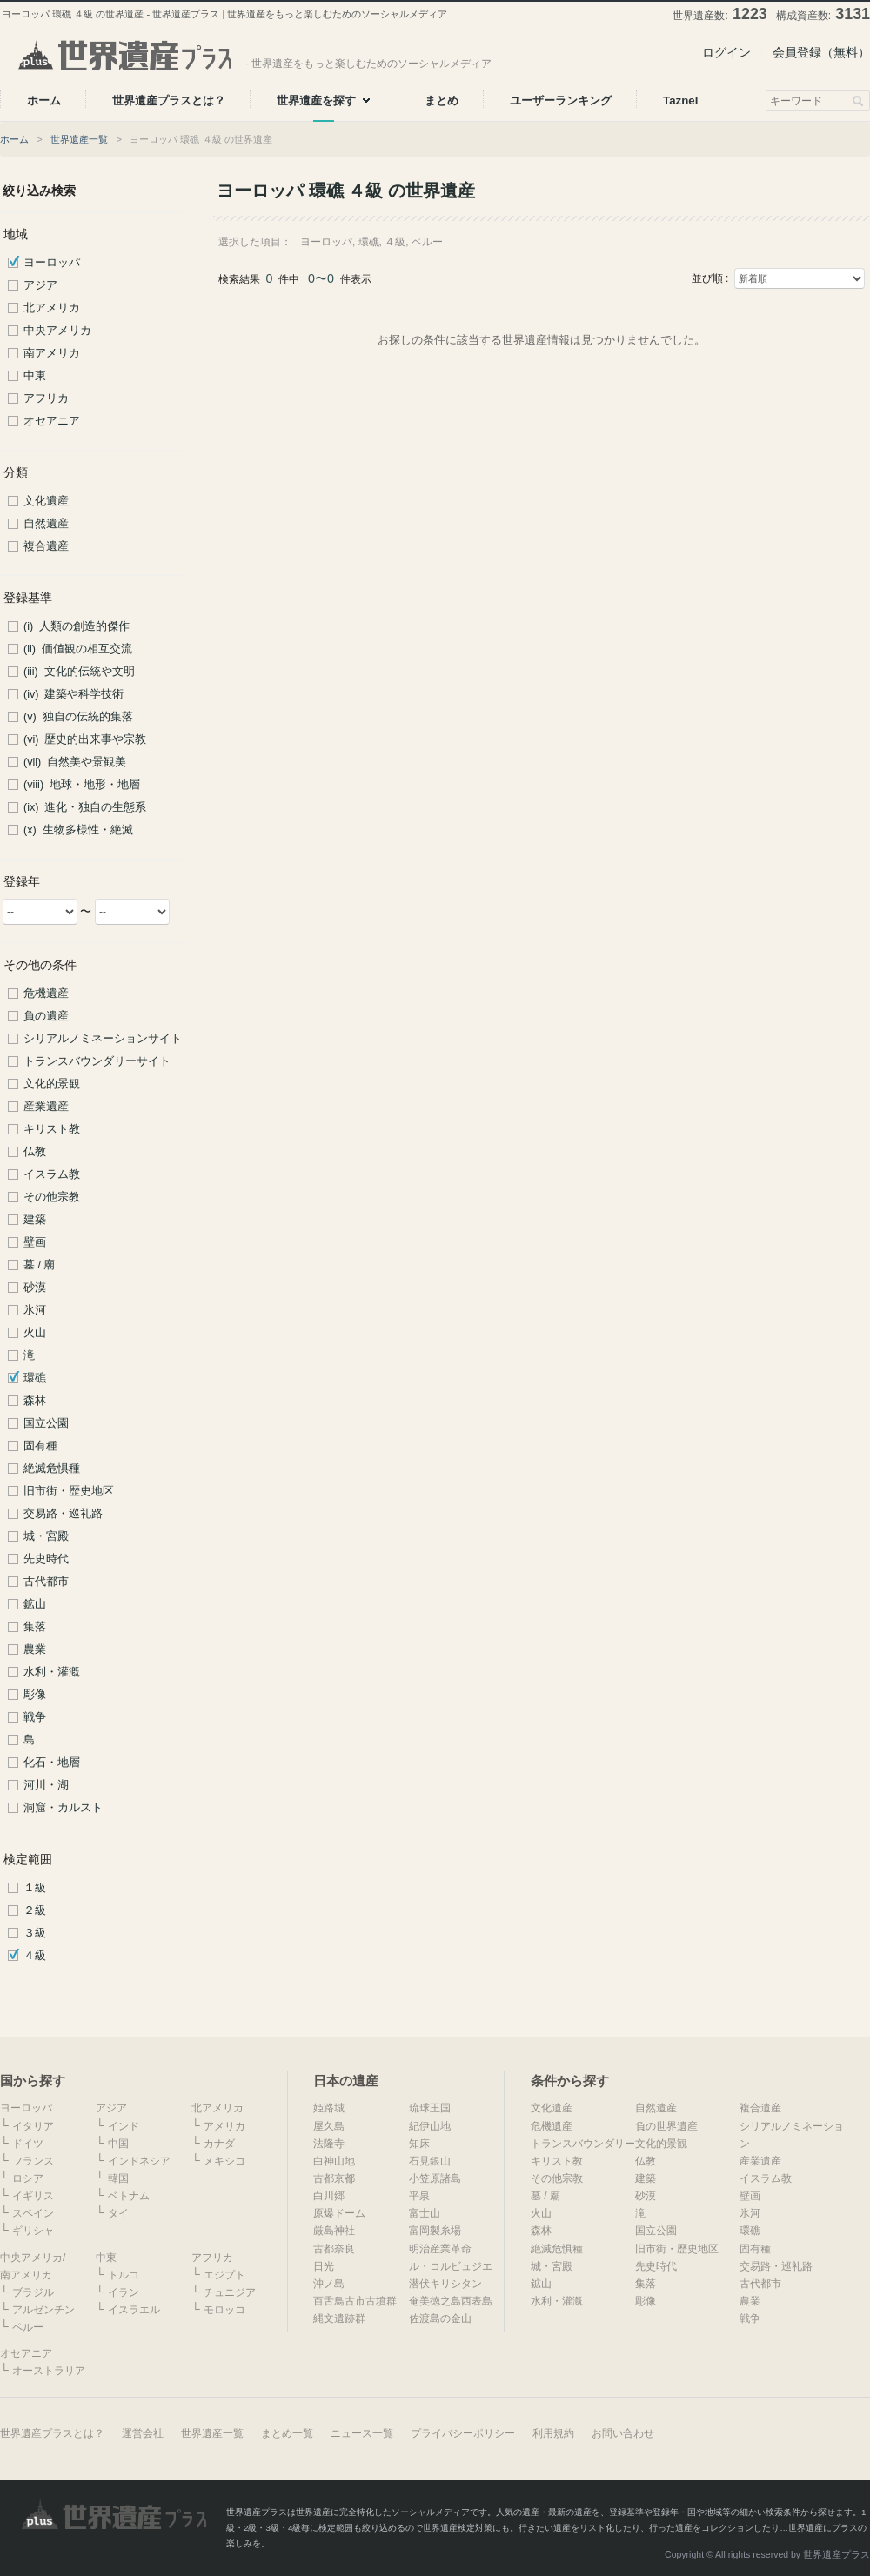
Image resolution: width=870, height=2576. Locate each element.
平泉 (419, 2196)
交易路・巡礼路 (63, 1514)
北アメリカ (51, 308)
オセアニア (51, 421)
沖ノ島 (329, 2284)
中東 (34, 376)
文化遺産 (46, 501)
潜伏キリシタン (445, 2284)
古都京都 (334, 2178)
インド (123, 2126)
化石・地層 (51, 1762)
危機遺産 (46, 993)
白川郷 (329, 2196)
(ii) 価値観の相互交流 (77, 649)
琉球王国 (430, 2108)
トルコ (123, 2275)
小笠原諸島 (435, 2178)
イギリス (33, 2196)
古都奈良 (334, 2249)
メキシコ (224, 2161)
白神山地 (334, 2161)
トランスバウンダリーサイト (97, 1061)
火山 (34, 1333)
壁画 (34, 1242)
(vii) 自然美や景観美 (74, 762)
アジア (40, 285)
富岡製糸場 (435, 2231)
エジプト (224, 2275)
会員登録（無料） (821, 52)
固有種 (40, 1446)
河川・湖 (46, 1785)
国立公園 (46, 1423)
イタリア (33, 2126)
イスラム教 (51, 1174)
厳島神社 (334, 2231)
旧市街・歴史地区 (68, 1491)
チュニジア (230, 2292)
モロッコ (224, 2310)
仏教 (34, 1152)
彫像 (34, 1695)
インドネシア (139, 2161)
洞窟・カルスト (63, 1808)
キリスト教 (51, 1129)
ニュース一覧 (362, 2433)
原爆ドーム (339, 2213)
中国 (118, 2144)
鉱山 (34, 1604)
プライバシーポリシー (463, 2433)
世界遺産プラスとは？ (52, 2433)
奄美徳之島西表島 (450, 2301)
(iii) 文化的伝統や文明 (79, 672)
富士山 (424, 2213)
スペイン (33, 2213)
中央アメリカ (57, 331)
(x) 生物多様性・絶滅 (78, 830)
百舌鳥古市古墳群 (355, 2301)
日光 (323, 2266)
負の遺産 (46, 1016)
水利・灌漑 (51, 1672)
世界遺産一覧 (79, 139)
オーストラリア (48, 2371)
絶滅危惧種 (51, 1468)
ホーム (14, 139)
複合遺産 (46, 546)
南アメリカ (51, 353)
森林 (34, 1401)
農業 (34, 1649)
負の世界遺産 (666, 2126)
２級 (34, 1910)
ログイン (726, 52)
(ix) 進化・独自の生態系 (84, 807)
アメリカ (224, 2126)
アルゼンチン (43, 2310)
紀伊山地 (430, 2126)
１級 (34, 1888)
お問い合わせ (623, 2433)
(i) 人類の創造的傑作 (76, 626)
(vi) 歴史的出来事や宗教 (84, 739)
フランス (33, 2161)
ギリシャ (33, 2231)
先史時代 (46, 1559)
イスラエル (134, 2310)
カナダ (219, 2144)
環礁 (34, 1378)
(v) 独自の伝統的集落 (78, 717)
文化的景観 (51, 1084)
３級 (34, 1933)
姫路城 (329, 2108)
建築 (34, 1220)
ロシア (28, 2178)
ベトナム (129, 2196)
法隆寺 (329, 2144)
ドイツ (28, 2144)
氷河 (34, 1310)
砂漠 (34, 1287)
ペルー (28, 2327)
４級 (34, 1956)
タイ (118, 2213)
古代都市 (46, 1582)
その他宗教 (51, 1197)
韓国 (118, 2178)
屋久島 (329, 2126)
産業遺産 (46, 1107)
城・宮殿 (46, 1536)
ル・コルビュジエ (450, 2266)
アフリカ (46, 398)
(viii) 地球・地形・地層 (81, 785)
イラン (123, 2292)
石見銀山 (430, 2161)
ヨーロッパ (51, 263)
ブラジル (33, 2292)
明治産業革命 (440, 2249)
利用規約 (553, 2433)
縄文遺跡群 (339, 2318)
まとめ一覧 (287, 2433)
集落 (34, 1627)
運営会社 (143, 2433)
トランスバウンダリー (583, 2144)
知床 (419, 2144)
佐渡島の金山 (440, 2318)
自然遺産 (46, 524)
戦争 (34, 1717)
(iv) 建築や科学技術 (73, 694)
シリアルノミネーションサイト (102, 1039)
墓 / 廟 (39, 1265)
